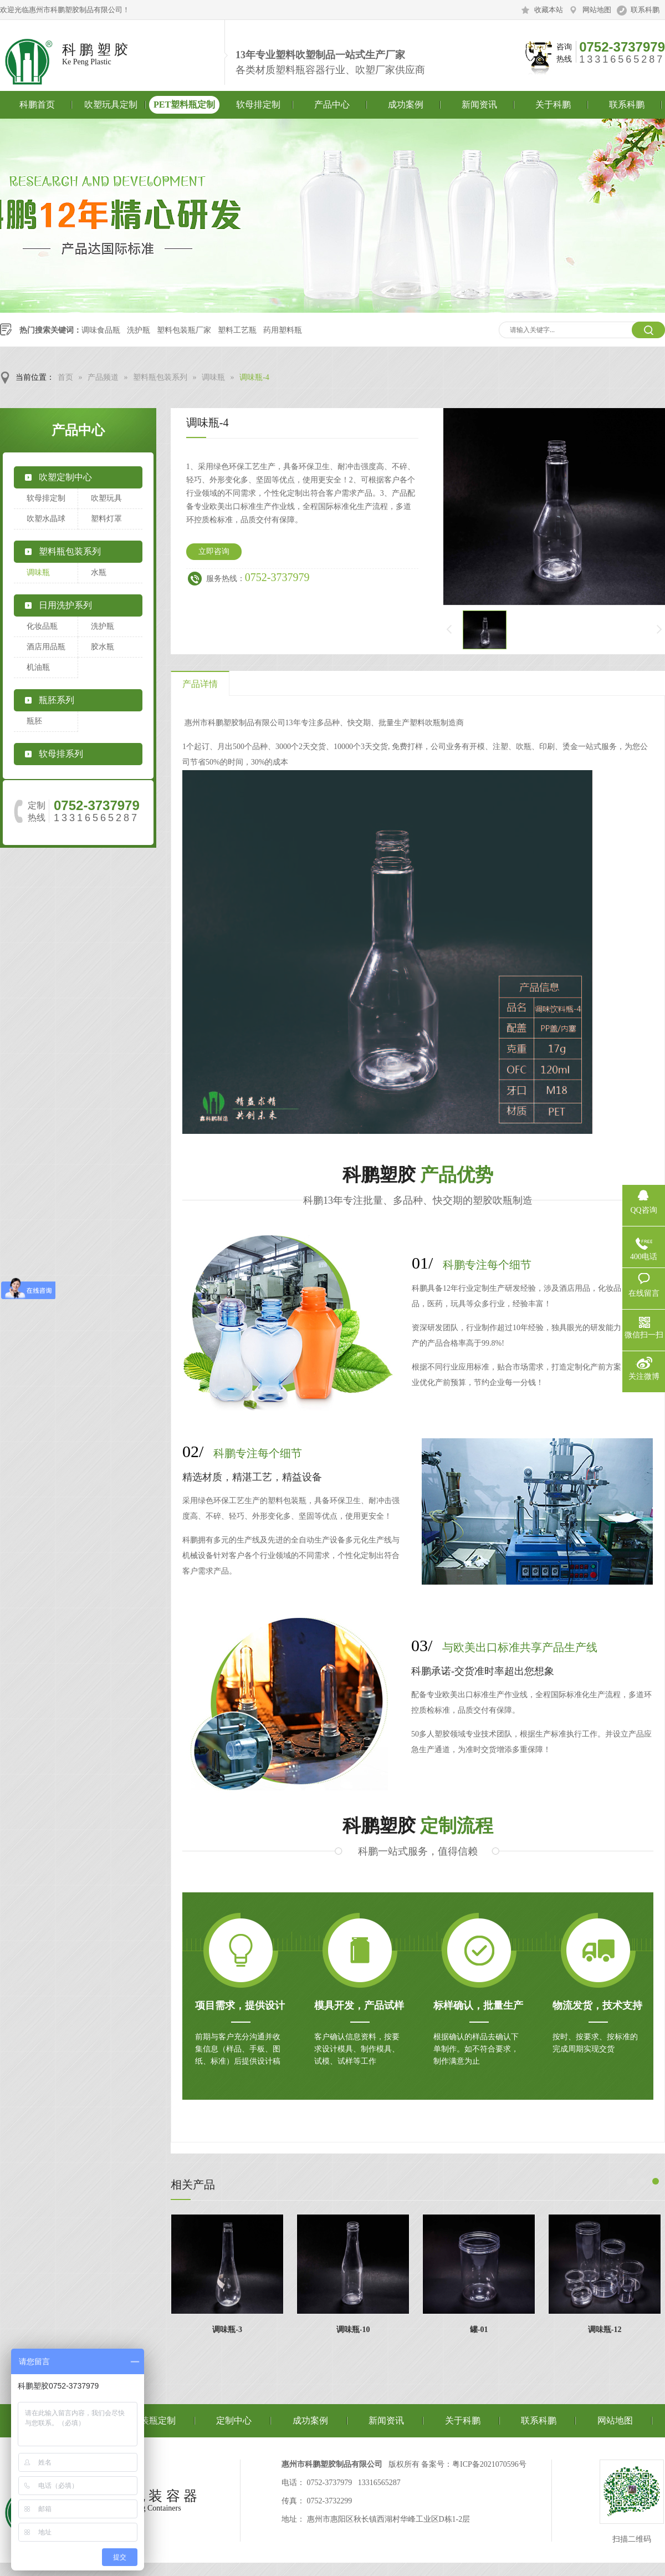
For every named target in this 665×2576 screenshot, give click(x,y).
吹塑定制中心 (65, 477)
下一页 (660, 630)
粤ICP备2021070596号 (489, 2464)
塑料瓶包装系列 (160, 377)
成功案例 (405, 104)
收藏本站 (548, 10)
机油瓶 (38, 667)
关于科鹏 (553, 104)
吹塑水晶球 (46, 519)
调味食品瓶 (100, 330)
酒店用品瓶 (46, 647)
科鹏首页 (37, 104)
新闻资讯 (479, 104)
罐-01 (479, 2329)
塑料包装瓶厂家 (184, 330)
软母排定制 (258, 104)
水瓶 (98, 572)
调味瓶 (213, 377)
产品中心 (332, 104)
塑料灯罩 (106, 519)
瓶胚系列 (56, 700)
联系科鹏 (645, 10)
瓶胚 (34, 721)
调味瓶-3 (227, 2329)
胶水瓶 (102, 647)
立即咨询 (213, 551)
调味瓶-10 (353, 2329)
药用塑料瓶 (282, 330)
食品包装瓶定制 (145, 2420)
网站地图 (596, 10)
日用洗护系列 (65, 605)
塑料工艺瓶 (237, 330)
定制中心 (234, 2420)
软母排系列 (61, 753)
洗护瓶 (138, 330)
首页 (65, 377)
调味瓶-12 (605, 2329)
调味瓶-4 (254, 377)
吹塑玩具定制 (110, 104)
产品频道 (103, 377)
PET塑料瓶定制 (184, 104)
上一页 (448, 630)
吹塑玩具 (106, 498)
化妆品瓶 (42, 626)
